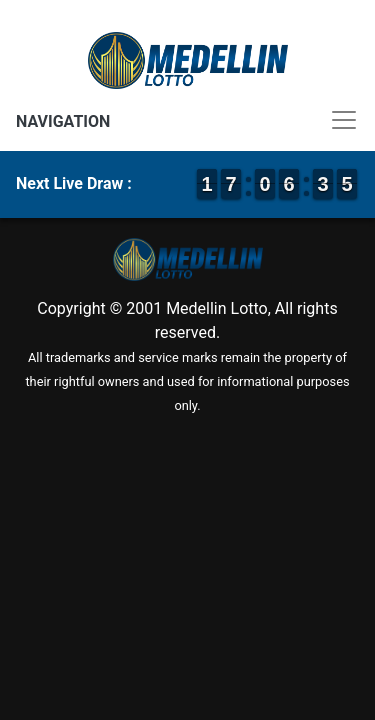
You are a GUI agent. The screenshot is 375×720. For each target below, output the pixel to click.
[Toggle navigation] (187, 120)
